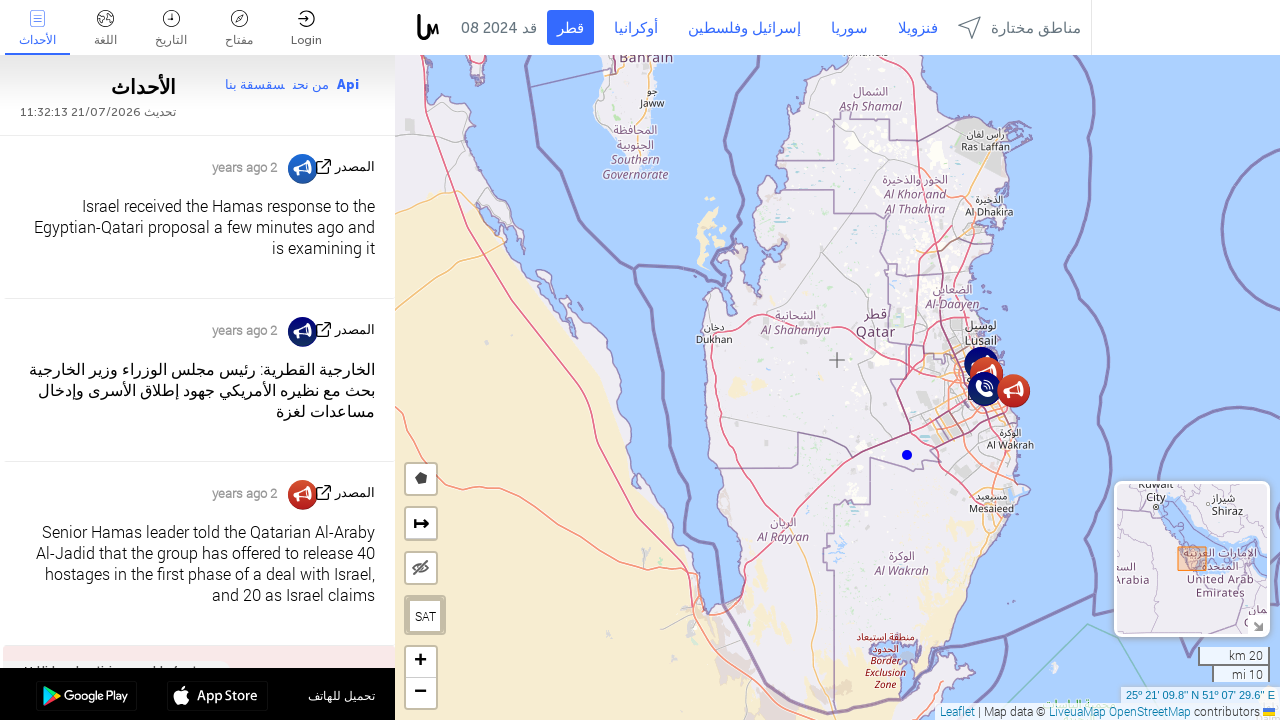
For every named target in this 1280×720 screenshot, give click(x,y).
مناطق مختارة (1019, 27)
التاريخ (171, 28)
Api (348, 84)
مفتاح (239, 28)
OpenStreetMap (1150, 711)
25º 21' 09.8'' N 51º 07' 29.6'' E (1200, 695)
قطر (570, 28)
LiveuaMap (1077, 711)
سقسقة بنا (255, 84)
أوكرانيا (636, 28)
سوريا (849, 28)
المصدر (355, 166)
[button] (907, 455)
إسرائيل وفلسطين (744, 28)
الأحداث (37, 28)
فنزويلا (918, 28)
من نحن (311, 84)
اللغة (105, 28)
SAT (425, 616)
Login (306, 28)
